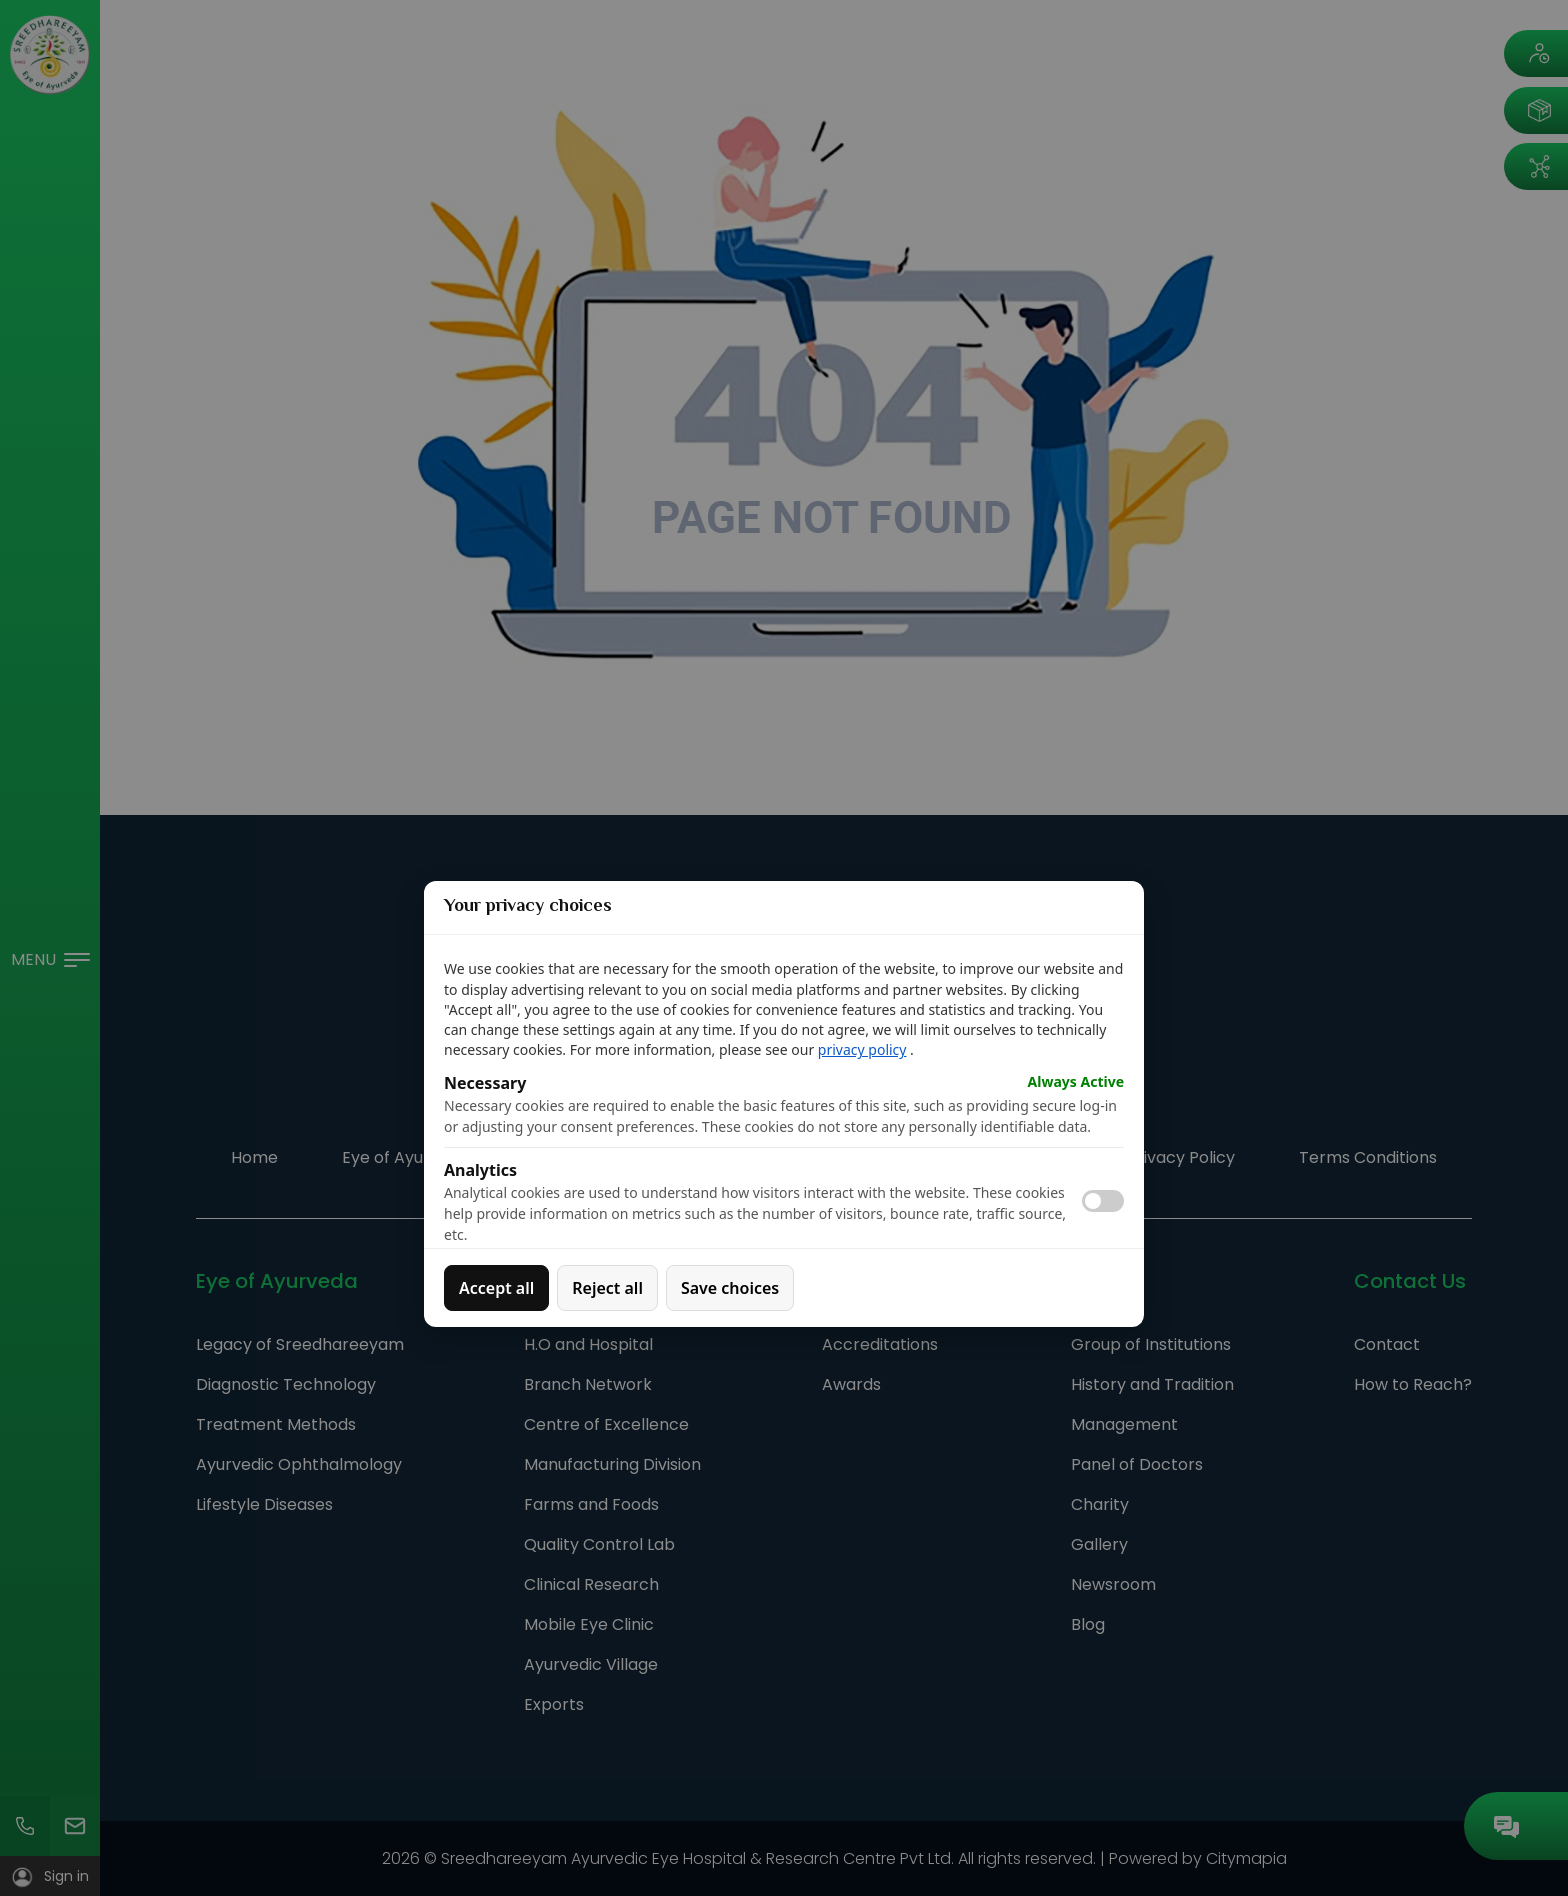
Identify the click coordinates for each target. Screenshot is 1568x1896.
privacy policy (862, 1049)
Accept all (496, 1288)
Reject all (607, 1288)
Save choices (730, 1288)
